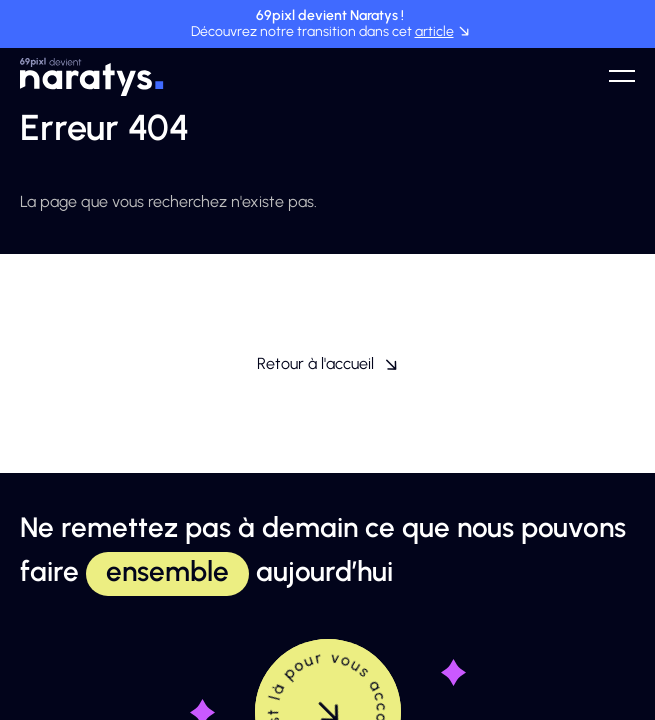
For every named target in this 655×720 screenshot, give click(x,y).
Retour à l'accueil (327, 363)
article (434, 31)
